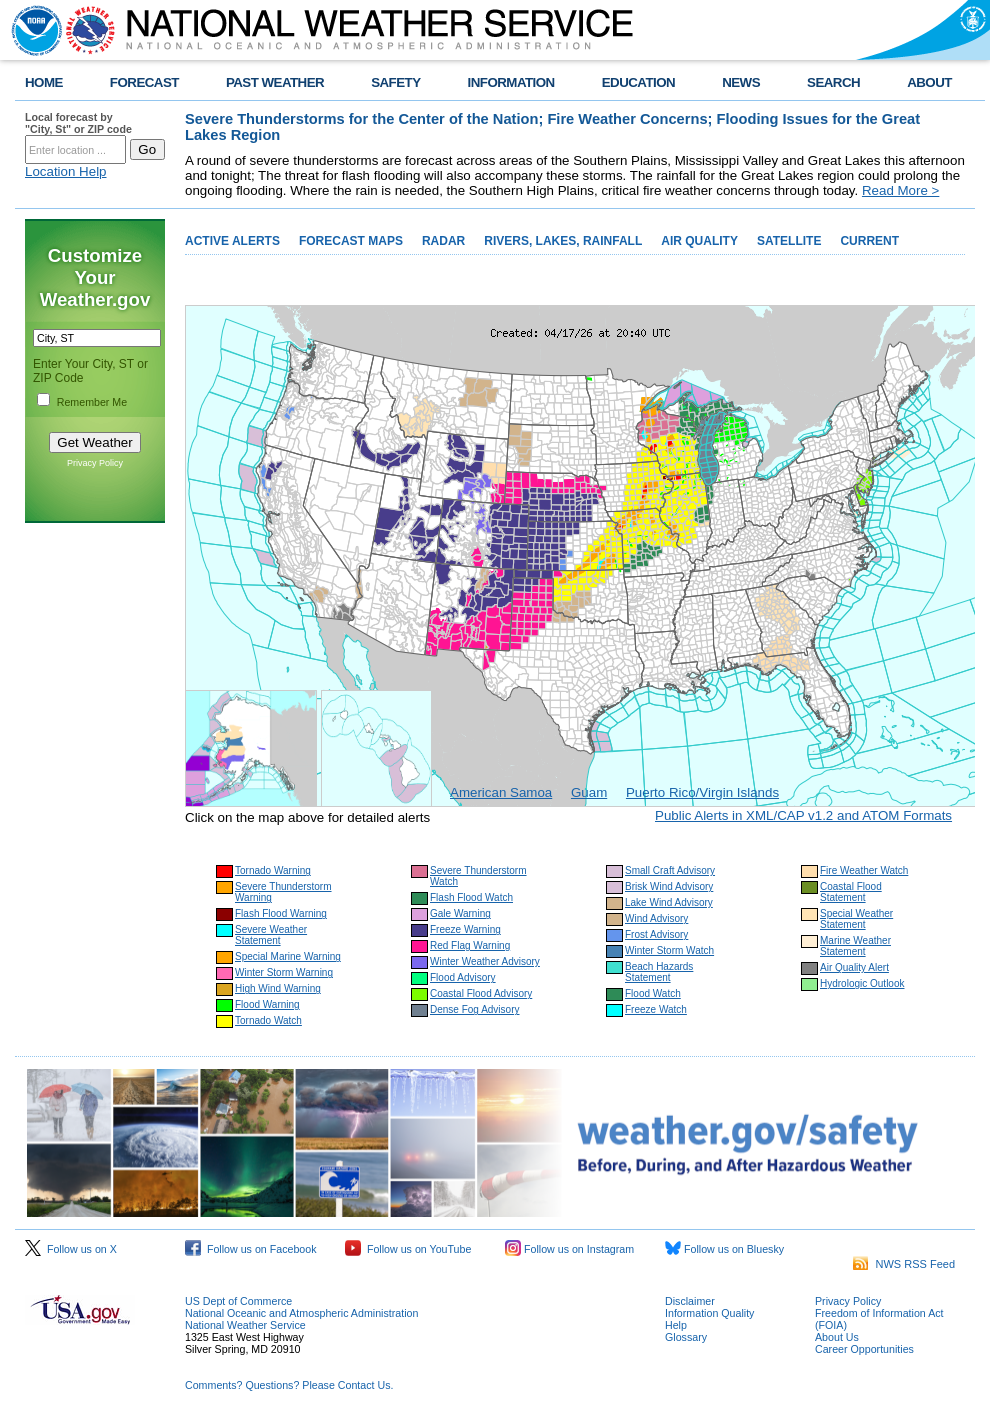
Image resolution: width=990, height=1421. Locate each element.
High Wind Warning (278, 988)
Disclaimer (690, 1301)
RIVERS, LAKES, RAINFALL (563, 241)
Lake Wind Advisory (669, 902)
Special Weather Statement (856, 919)
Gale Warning (460, 913)
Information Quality (709, 1313)
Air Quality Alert (854, 967)
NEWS (741, 82)
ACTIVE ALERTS (232, 241)
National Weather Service (245, 1325)
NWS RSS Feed (904, 1264)
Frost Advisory (656, 934)
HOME (44, 82)
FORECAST (144, 82)
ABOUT (929, 82)
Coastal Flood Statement (851, 892)
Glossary (686, 1337)
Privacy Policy (95, 463)
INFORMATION (511, 82)
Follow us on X (71, 1249)
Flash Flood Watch (471, 897)
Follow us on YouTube (408, 1249)
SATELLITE (789, 241)
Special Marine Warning (288, 956)
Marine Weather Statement (855, 946)
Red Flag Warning (470, 945)
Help (676, 1325)
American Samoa (501, 792)
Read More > (900, 190)
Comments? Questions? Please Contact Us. (289, 1385)
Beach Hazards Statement (659, 972)
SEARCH (833, 82)
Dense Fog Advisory (475, 1009)
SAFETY (395, 82)
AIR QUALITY (699, 241)
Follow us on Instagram (569, 1249)
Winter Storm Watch (669, 950)
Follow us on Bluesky (724, 1249)
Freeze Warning (465, 929)
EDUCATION (638, 82)
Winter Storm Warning (284, 972)
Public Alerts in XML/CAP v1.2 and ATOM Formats (803, 815)
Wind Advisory (656, 918)
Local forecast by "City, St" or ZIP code (78, 123)
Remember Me (92, 402)
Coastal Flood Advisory (481, 993)
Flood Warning (267, 1004)
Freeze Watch (656, 1009)
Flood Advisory (463, 977)
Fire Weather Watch (864, 870)
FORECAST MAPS (351, 241)
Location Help (66, 171)
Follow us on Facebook (251, 1249)
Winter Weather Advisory (485, 961)
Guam (589, 792)
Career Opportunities (864, 1349)
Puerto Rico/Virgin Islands (702, 792)
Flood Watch (653, 993)
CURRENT (869, 241)
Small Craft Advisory (670, 870)
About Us (837, 1337)
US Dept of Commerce (238, 1301)
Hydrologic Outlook (862, 983)
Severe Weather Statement (271, 935)
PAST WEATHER (275, 82)
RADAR (443, 241)
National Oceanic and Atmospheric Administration (301, 1313)
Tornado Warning (273, 870)
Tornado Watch (268, 1020)
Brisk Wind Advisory (669, 886)
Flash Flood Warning (281, 913)
